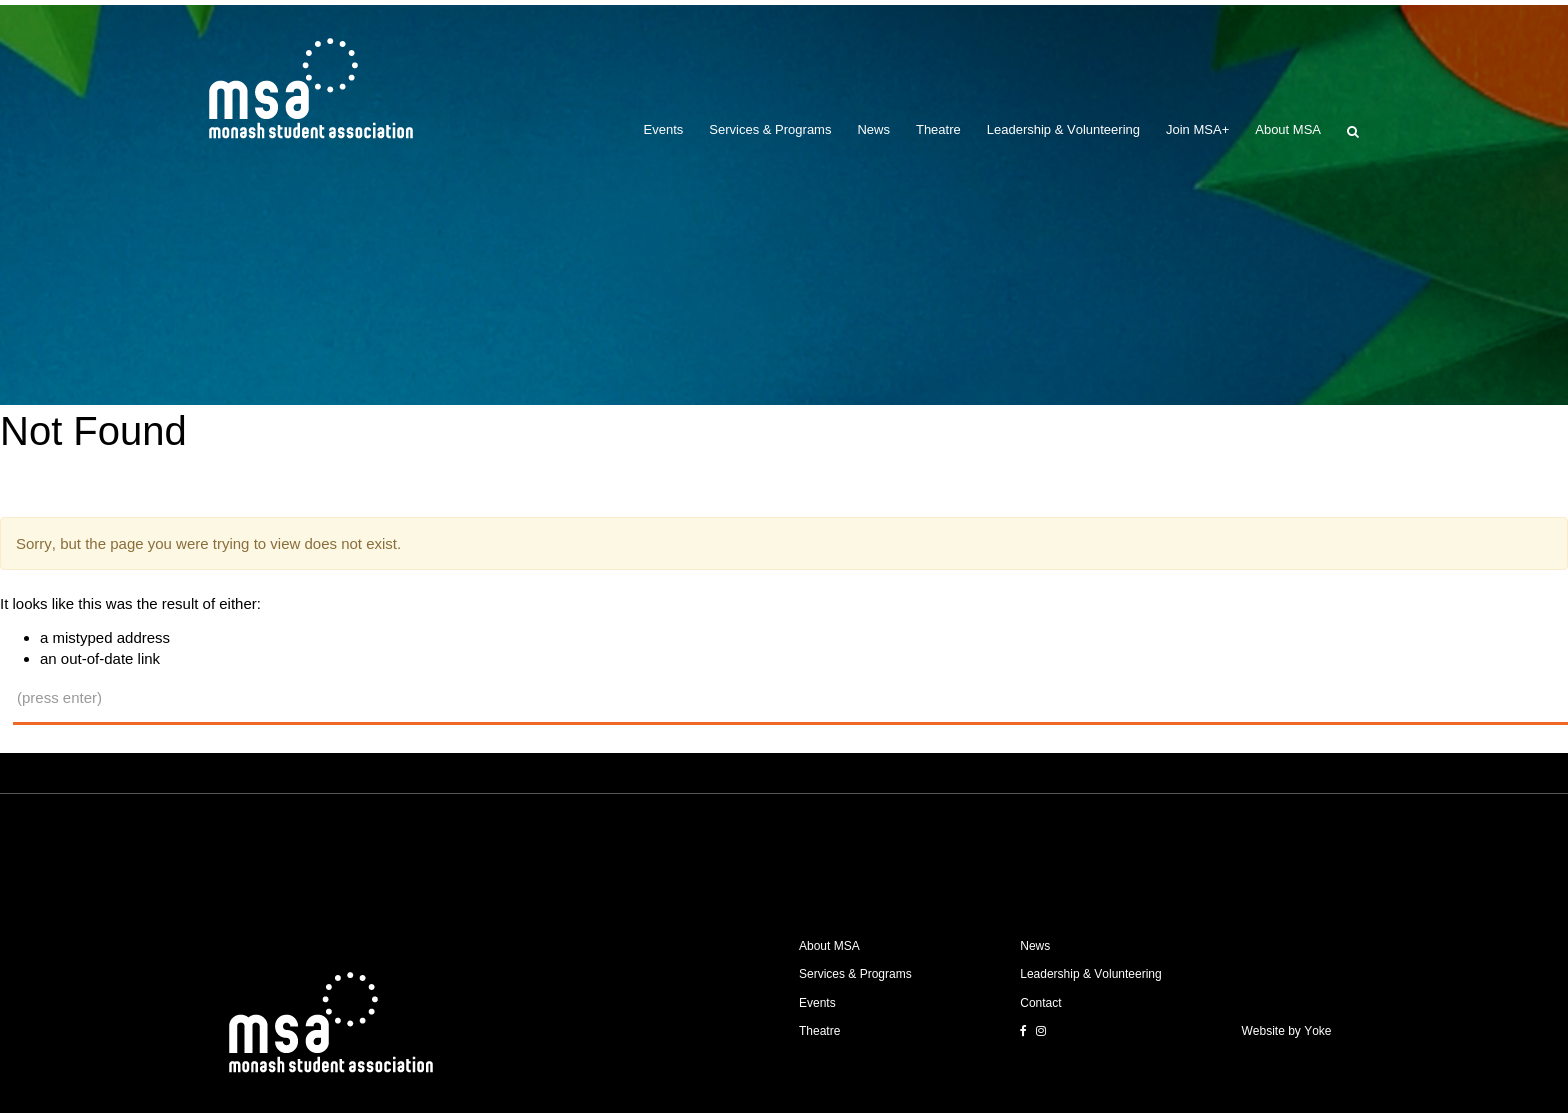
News (873, 129)
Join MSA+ (1197, 129)
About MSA (1288, 129)
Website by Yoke (1287, 1031)
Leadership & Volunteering (1063, 129)
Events (664, 129)
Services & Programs (770, 129)
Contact (1040, 1003)
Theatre (938, 129)
